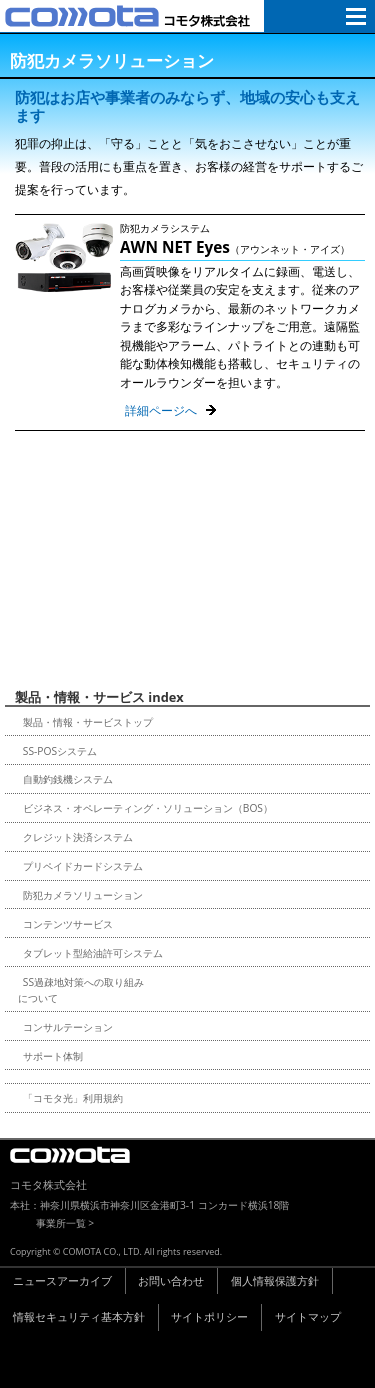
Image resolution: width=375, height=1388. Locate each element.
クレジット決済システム (78, 837)
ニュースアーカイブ (62, 1280)
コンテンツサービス (68, 924)
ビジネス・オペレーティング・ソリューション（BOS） (148, 808)
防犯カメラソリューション (83, 895)
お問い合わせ (171, 1280)
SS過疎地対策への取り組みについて (81, 990)
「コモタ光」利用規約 (73, 1098)
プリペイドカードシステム (83, 866)
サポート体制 (53, 1056)
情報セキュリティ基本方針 (79, 1316)
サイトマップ (308, 1316)
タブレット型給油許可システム (93, 953)
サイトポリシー (209, 1316)
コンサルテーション (68, 1027)
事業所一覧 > (65, 1223)
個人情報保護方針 (275, 1280)
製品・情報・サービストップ (88, 722)
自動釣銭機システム (68, 779)
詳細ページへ (161, 410)
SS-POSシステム (60, 751)
